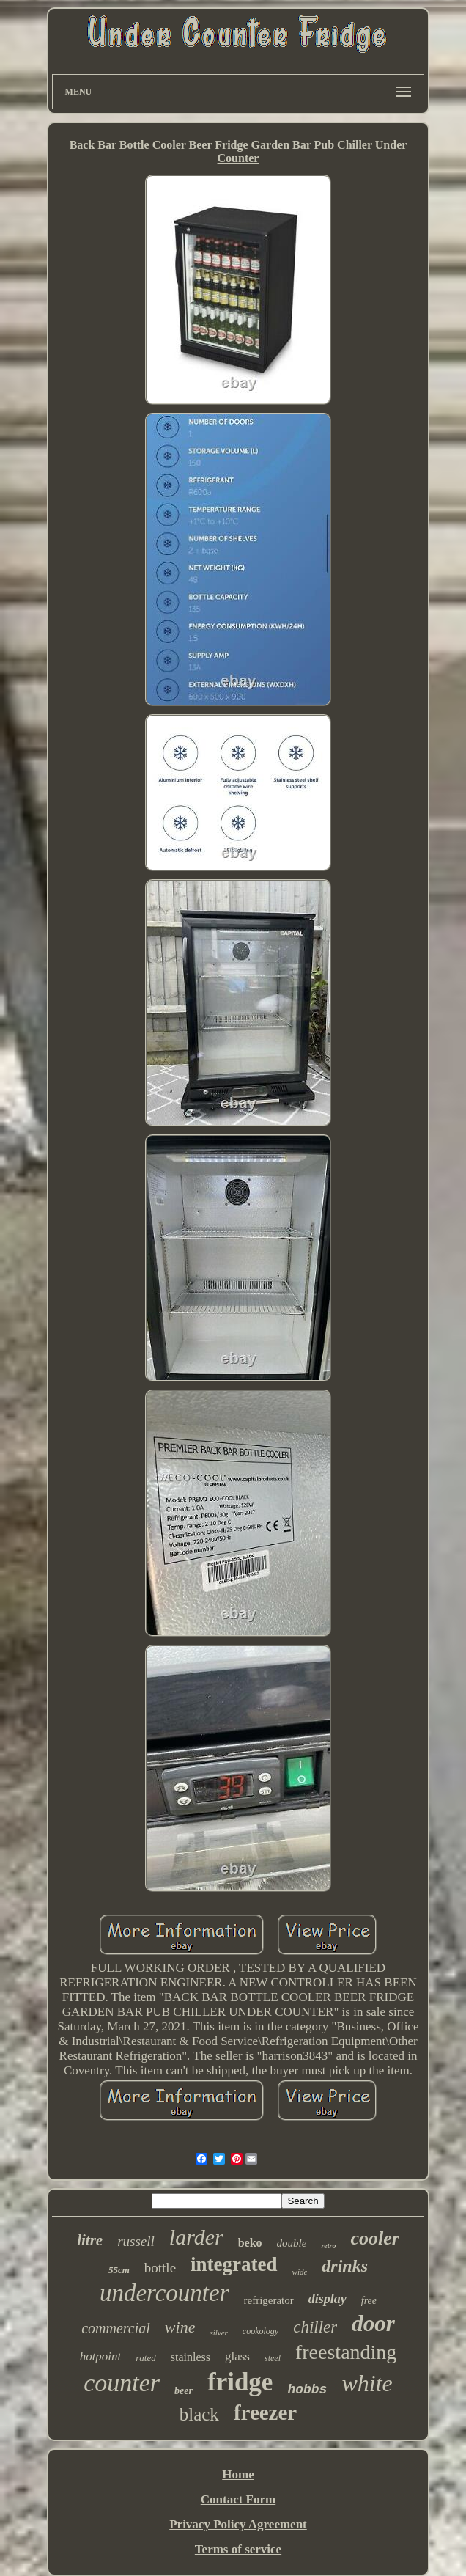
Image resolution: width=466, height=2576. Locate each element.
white (366, 2383)
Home (238, 2474)
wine (180, 2327)
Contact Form (238, 2499)
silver (218, 2332)
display (327, 2298)
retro (328, 2246)
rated (145, 2357)
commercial (115, 2328)
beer (183, 2390)
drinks (345, 2265)
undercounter (164, 2293)
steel (273, 2358)
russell (136, 2241)
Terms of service (238, 2549)
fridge (240, 2382)
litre (90, 2240)
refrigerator (269, 2300)
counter (122, 2382)
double (292, 2243)
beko (250, 2242)
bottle (160, 2267)
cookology (260, 2331)
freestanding (345, 2352)
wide (300, 2271)
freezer (265, 2412)
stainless (190, 2357)
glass (237, 2356)
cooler (374, 2238)
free (369, 2300)
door (373, 2323)
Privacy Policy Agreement (238, 2524)
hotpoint (101, 2356)
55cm (119, 2269)
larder (196, 2237)
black (199, 2414)
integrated (234, 2264)
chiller (315, 2327)
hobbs (307, 2389)
